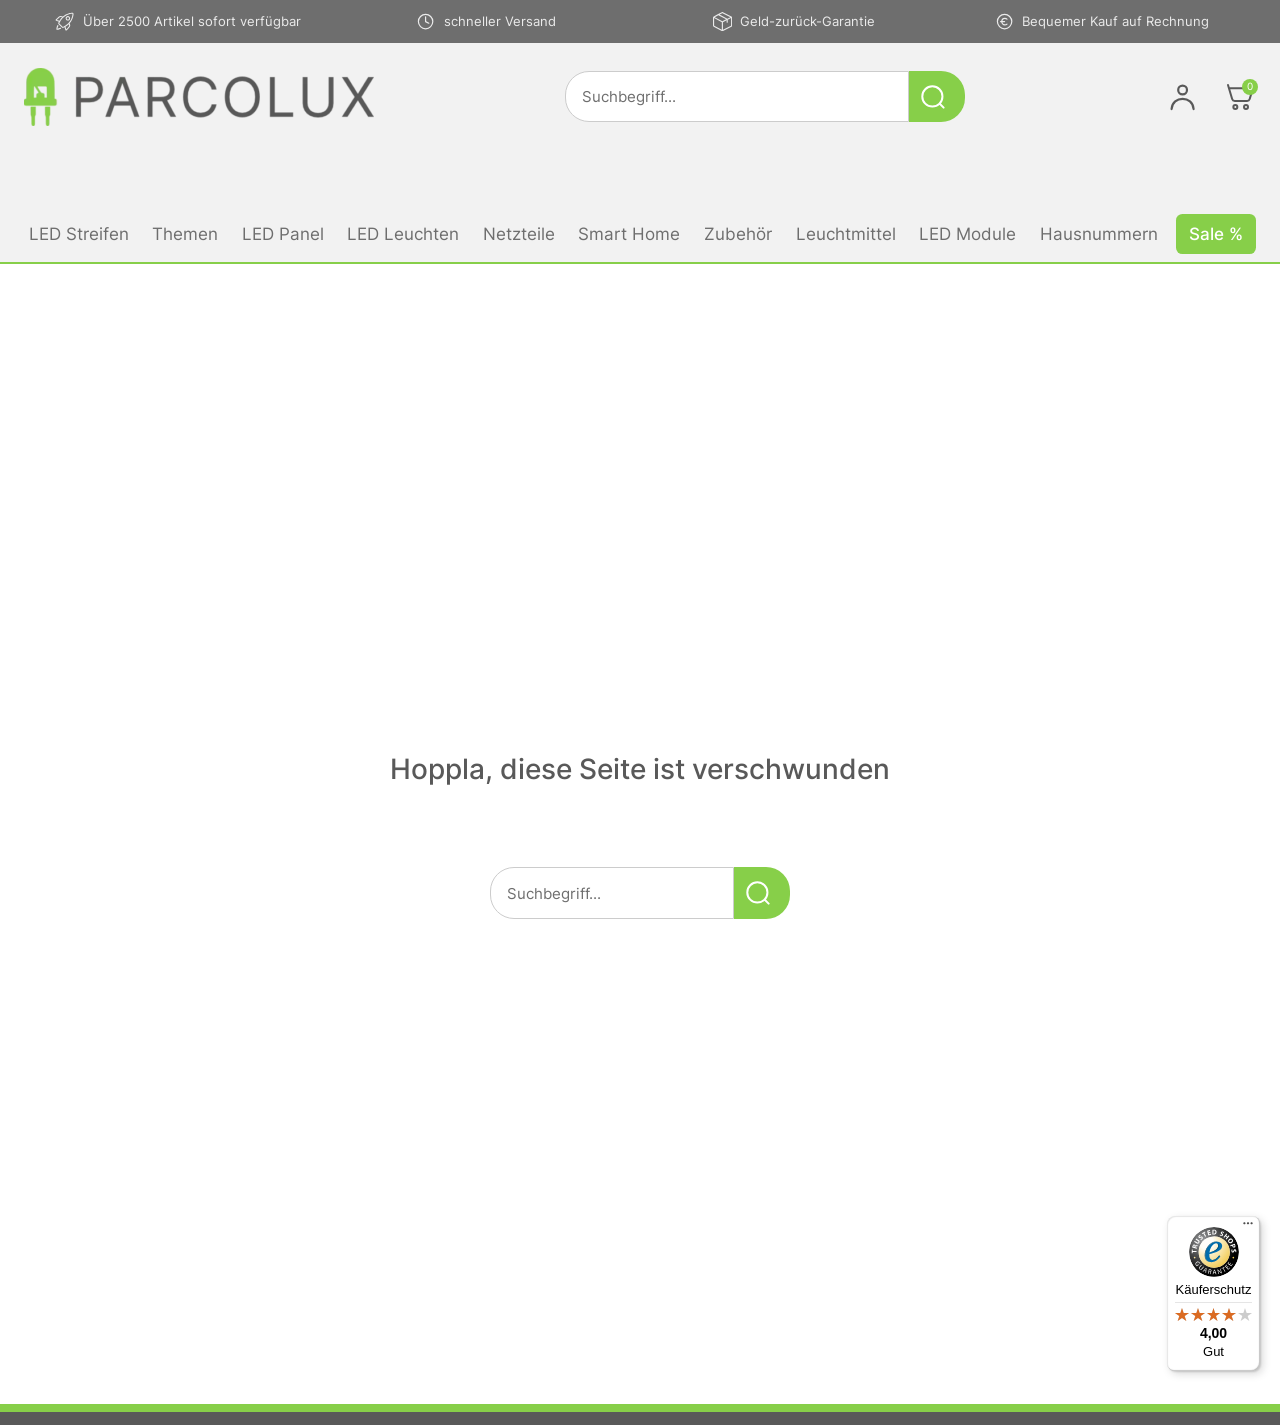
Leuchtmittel (846, 233)
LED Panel (283, 233)
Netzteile (519, 233)
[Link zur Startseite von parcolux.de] (199, 97)
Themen (185, 233)
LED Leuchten (403, 233)
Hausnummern (1099, 233)
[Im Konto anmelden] (1182, 97)
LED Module (967, 233)
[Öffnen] (1240, 97)
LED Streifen (79, 233)
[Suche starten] (937, 96)
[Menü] (1248, 1228)
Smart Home (629, 233)
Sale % (1216, 233)
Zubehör (738, 233)
